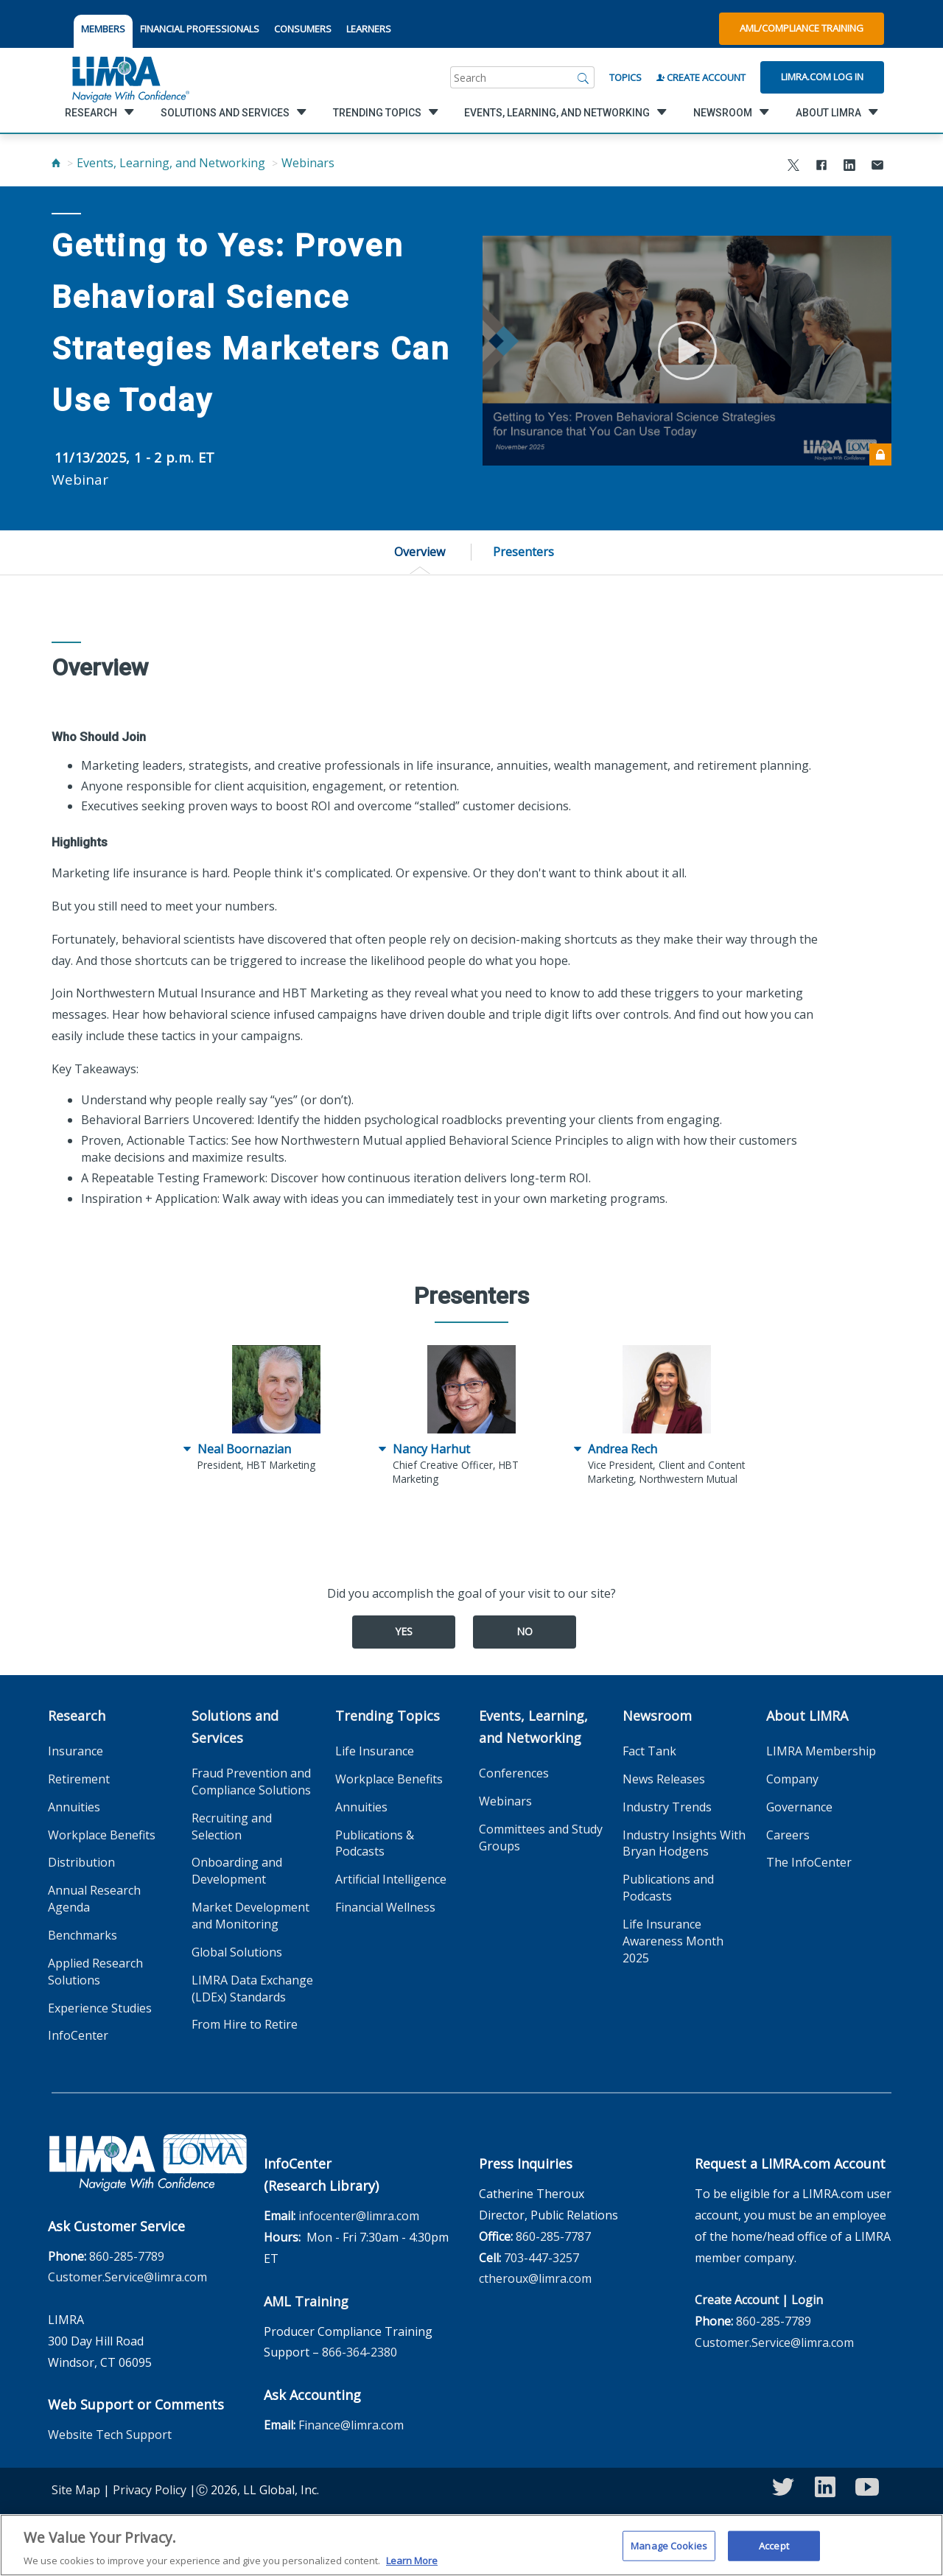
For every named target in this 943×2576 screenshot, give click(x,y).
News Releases (664, 1779)
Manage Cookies (669, 2547)
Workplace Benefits (101, 1835)
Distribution (81, 1862)
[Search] (583, 77)
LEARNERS (368, 28)
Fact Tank (649, 1751)
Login (807, 2300)
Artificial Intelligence (390, 1879)
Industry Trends (667, 1807)
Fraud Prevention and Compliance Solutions (251, 1781)
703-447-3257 (541, 2258)
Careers (788, 1835)
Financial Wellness (385, 1907)
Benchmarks (82, 1935)
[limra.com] (130, 77)
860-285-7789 (126, 2256)
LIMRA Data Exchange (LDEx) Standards (252, 1988)
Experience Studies (100, 2008)
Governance (799, 1807)
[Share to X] (793, 167)
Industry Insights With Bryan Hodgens (684, 1843)
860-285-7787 (553, 2236)
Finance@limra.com (351, 2425)
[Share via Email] (877, 167)
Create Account (701, 77)
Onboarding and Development (237, 1870)
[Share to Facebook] (821, 167)
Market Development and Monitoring (250, 1915)
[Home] (56, 163)
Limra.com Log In (822, 76)
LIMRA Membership (821, 1751)
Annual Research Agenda (94, 1898)
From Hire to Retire (245, 2024)
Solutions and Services (235, 1727)
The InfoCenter (809, 1862)
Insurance (75, 1751)
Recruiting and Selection (232, 1826)
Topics (625, 77)
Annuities (74, 1807)
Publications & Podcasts (374, 1843)
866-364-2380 (359, 2352)
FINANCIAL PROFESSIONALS (199, 28)
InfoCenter (78, 2035)
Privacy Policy (149, 2490)
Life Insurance (374, 1751)
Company (792, 1779)
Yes (404, 1631)
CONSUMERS (303, 28)
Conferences (514, 1773)
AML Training (306, 2301)
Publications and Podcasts (668, 1887)
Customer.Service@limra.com (127, 2277)
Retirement (79, 1779)
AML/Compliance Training (801, 28)
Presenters (523, 552)
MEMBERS (103, 28)
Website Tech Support (110, 2434)
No (524, 1631)
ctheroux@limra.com (535, 2278)
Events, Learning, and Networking (171, 163)
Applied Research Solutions (95, 1971)
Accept (774, 2547)
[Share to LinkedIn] (849, 167)
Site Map (76, 2490)
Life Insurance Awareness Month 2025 (673, 1941)
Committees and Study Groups (541, 1837)
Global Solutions (237, 1952)
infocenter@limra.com (358, 2216)
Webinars (307, 163)
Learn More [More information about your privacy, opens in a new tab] (412, 2562)
